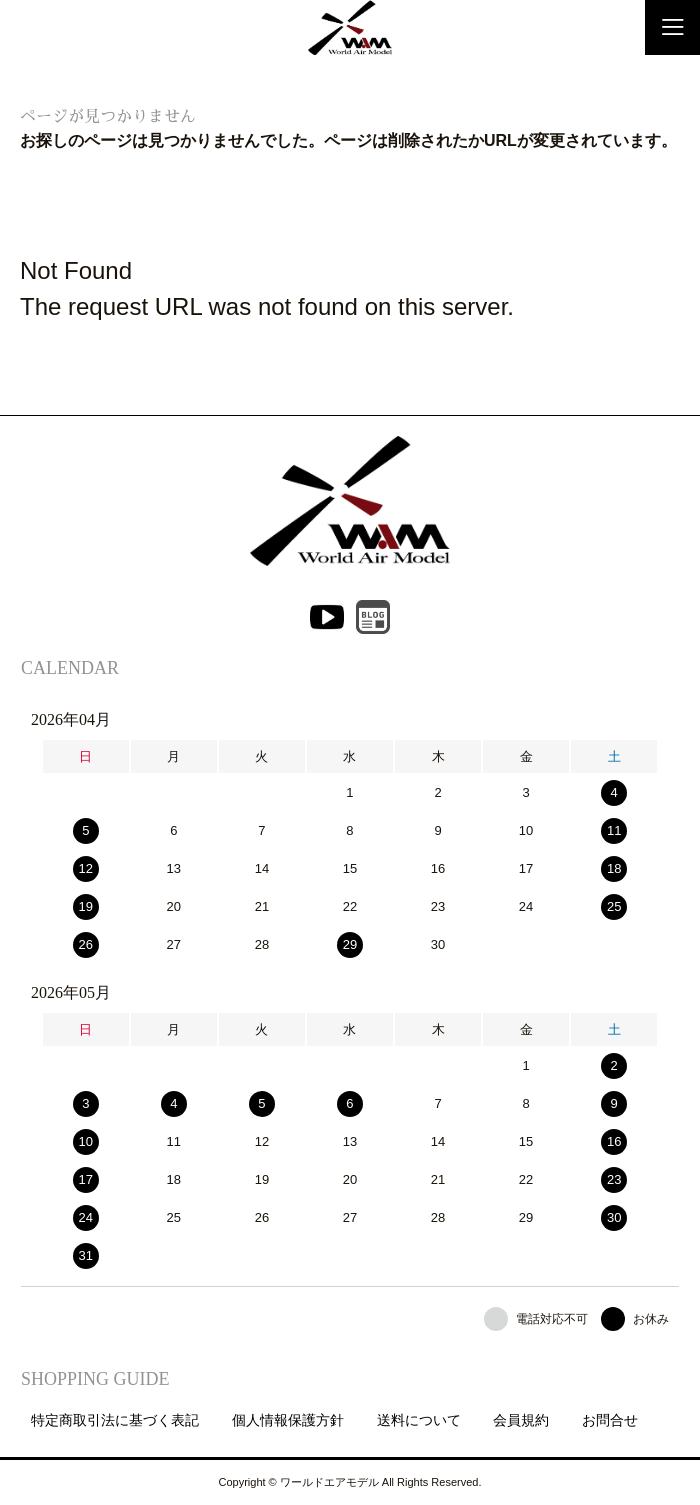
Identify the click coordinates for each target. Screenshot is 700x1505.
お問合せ (610, 1420)
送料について (419, 1420)
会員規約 (521, 1420)
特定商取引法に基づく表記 (115, 1420)
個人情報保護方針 (288, 1420)
